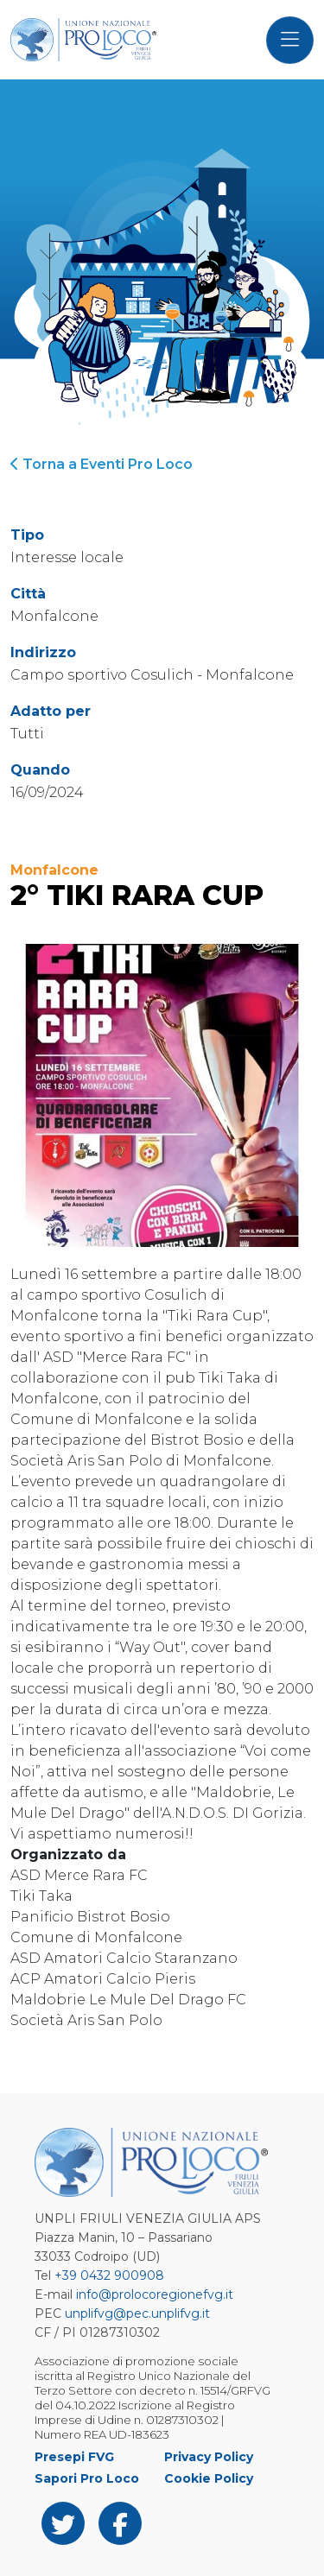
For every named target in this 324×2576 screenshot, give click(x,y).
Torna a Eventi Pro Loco (101, 464)
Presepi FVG (74, 2457)
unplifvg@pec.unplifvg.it (137, 2313)
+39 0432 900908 (109, 2275)
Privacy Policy (208, 2457)
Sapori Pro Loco (87, 2478)
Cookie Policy (208, 2478)
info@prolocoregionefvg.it (154, 2294)
